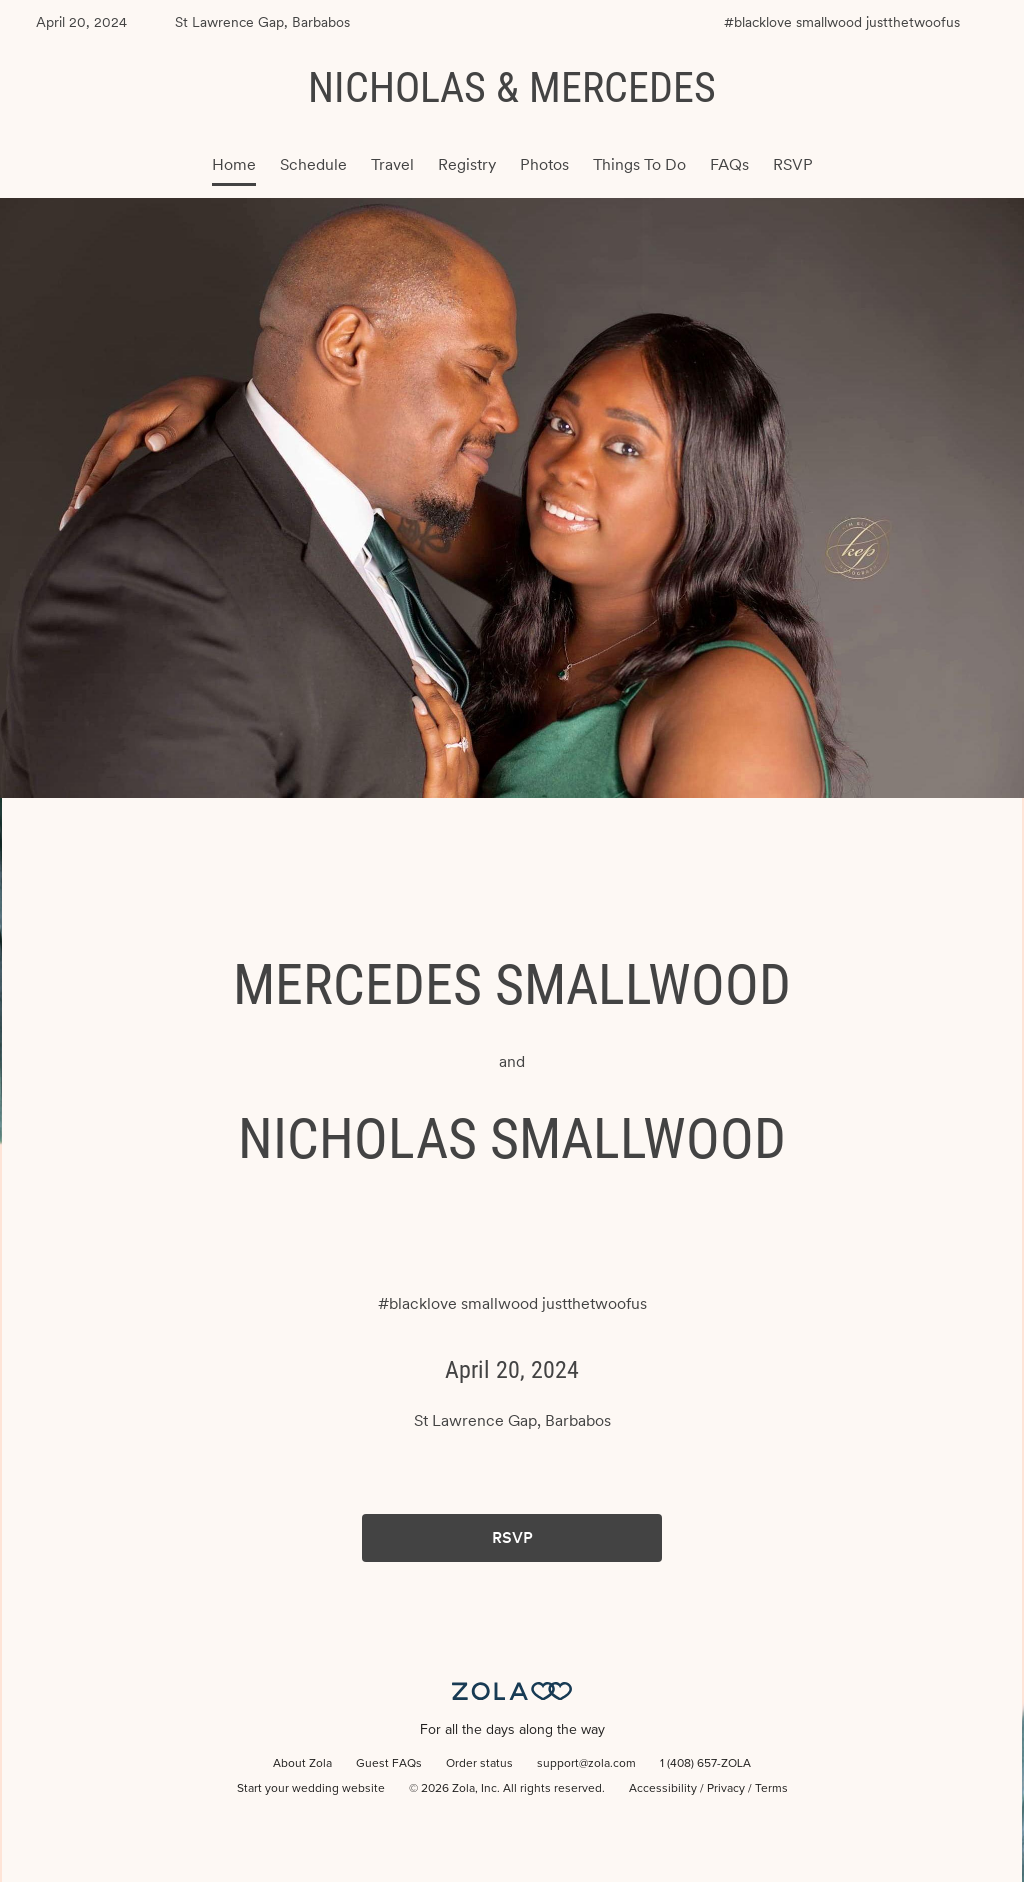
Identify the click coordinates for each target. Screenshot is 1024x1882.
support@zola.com (586, 1764)
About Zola (302, 1764)
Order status (479, 1764)
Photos (544, 164)
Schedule (313, 164)
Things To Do (639, 164)
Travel (392, 164)
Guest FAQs (389, 1764)
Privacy (726, 1789)
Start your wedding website (311, 1789)
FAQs (729, 164)
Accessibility (663, 1789)
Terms (771, 1789)
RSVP (793, 164)
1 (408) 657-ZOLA (705, 1764)
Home (234, 164)
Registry (467, 164)
